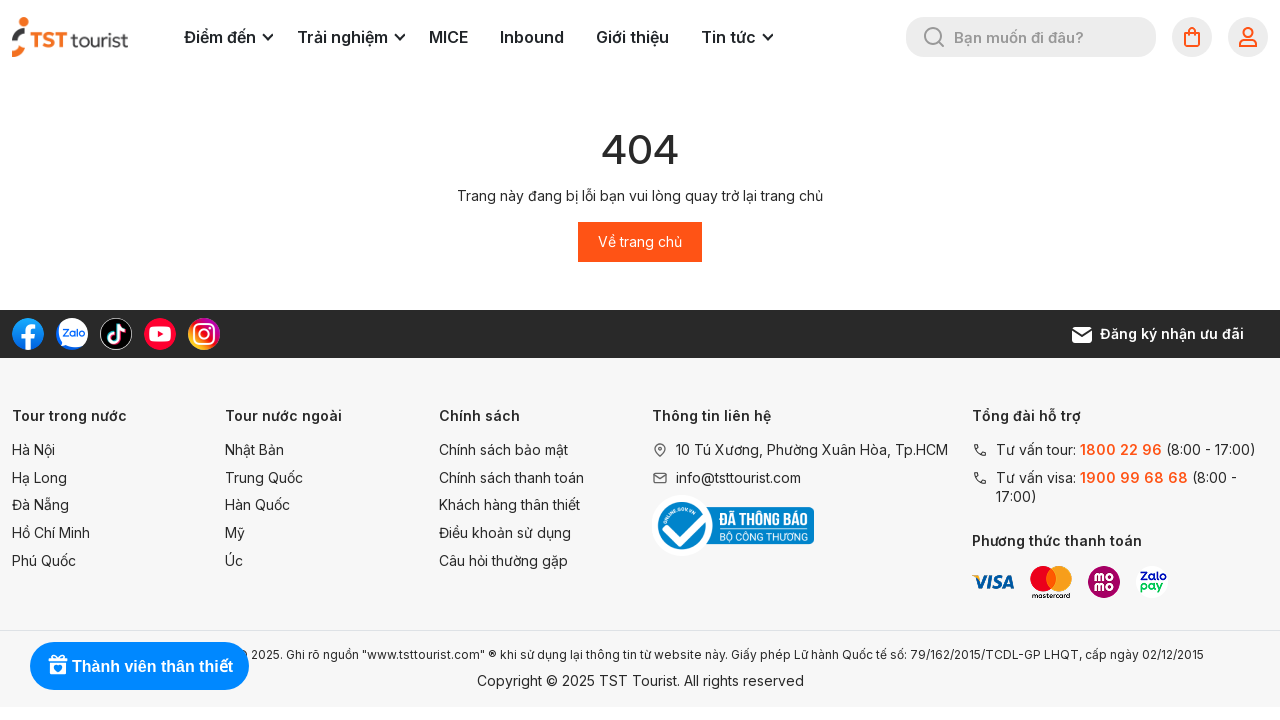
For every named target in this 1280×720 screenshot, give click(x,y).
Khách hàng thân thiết (509, 504)
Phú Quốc (44, 560)
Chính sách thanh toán (511, 477)
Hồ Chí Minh (51, 532)
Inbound (532, 37)
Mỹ (235, 532)
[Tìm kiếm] (934, 37)
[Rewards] (139, 666)
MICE (448, 37)
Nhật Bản (254, 449)
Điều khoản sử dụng (505, 532)
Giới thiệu (632, 37)
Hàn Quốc (257, 504)
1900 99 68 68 (1134, 477)
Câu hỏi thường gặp (503, 560)
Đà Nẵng (40, 504)
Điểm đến (228, 37)
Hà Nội (33, 449)
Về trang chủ (640, 241)
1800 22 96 (1121, 449)
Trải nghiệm (351, 37)
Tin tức (737, 37)
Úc (234, 560)
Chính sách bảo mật (503, 449)
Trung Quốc (264, 477)
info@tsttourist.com (738, 477)
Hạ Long (39, 477)
